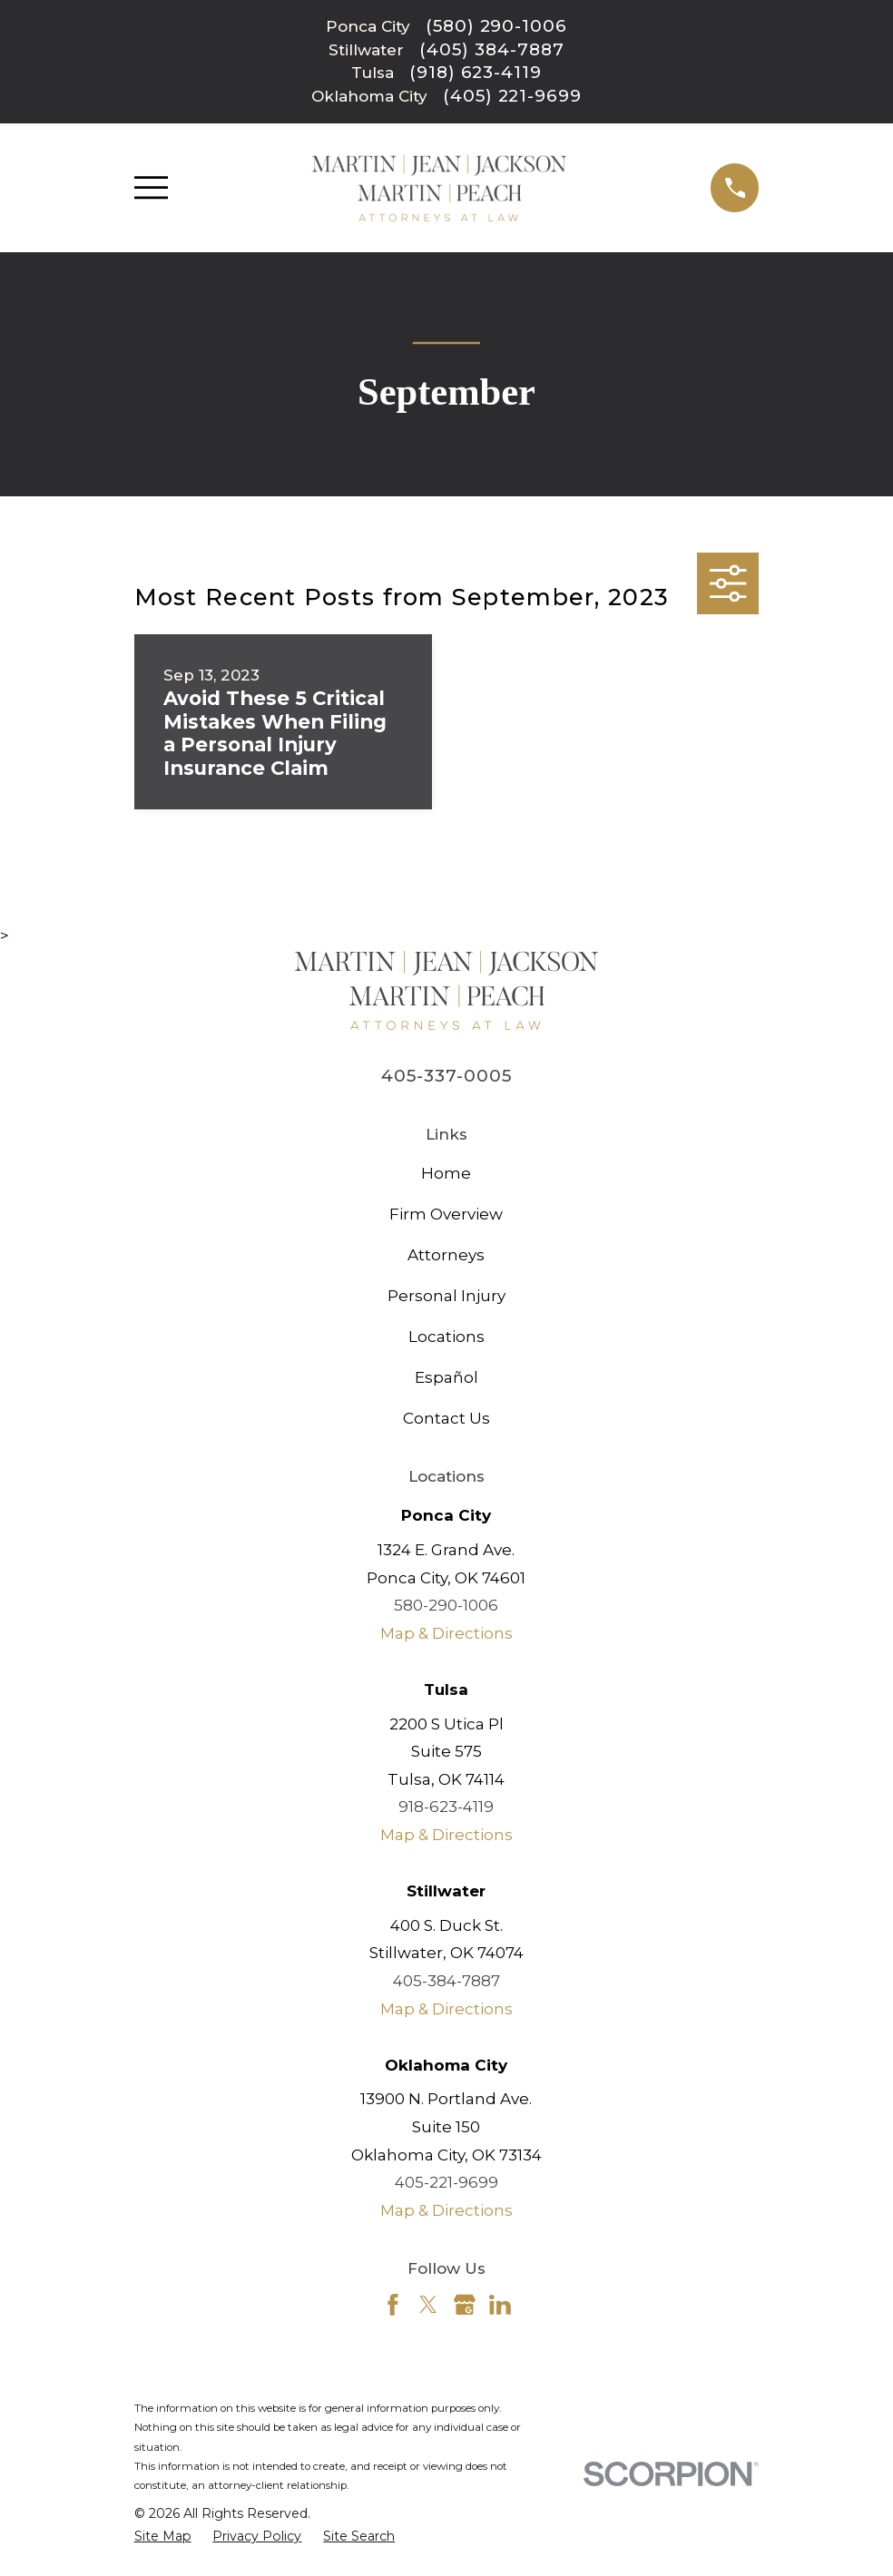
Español (446, 1377)
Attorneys (446, 1255)
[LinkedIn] (500, 2305)
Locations (446, 1336)
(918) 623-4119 (475, 73)
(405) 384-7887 (491, 50)
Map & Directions (446, 1633)
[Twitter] (428, 2305)
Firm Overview (446, 1214)
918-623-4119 (446, 1806)
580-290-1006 (446, 1605)
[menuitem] (162, 2537)
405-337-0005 (446, 1075)
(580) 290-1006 (496, 26)
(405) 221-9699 (512, 96)
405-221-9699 (446, 2182)
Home (446, 1173)
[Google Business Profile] (465, 2305)
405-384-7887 (446, 1981)
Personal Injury (446, 1296)
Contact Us (446, 1418)
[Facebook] (393, 2305)
